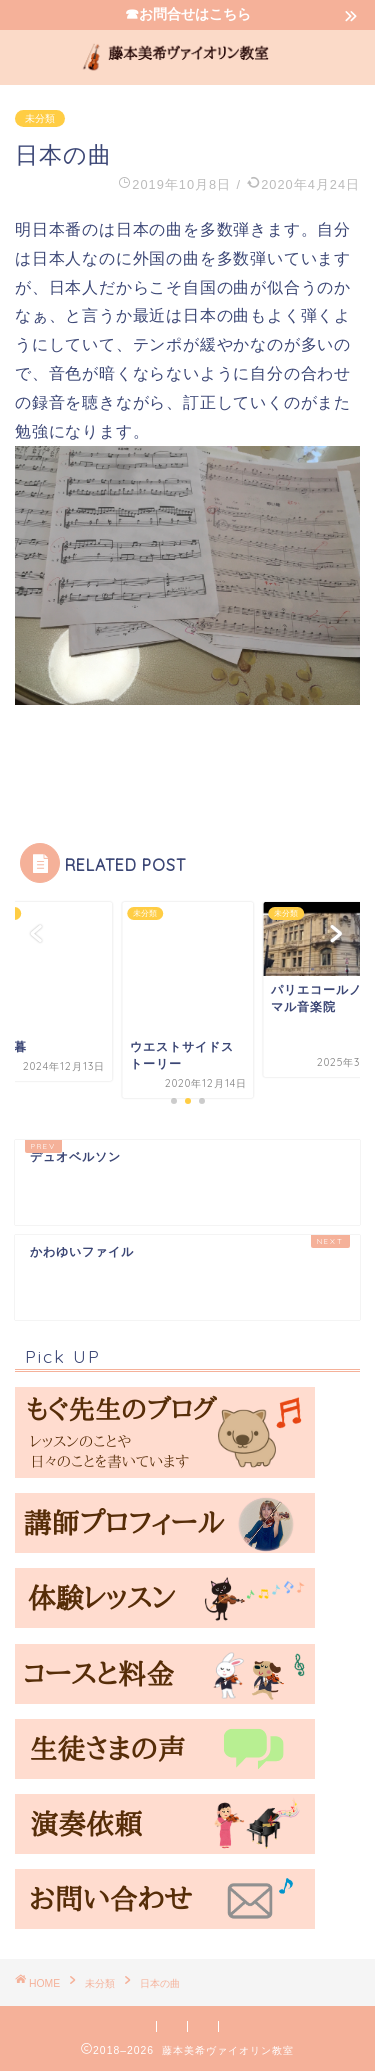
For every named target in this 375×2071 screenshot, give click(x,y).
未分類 (40, 118)
